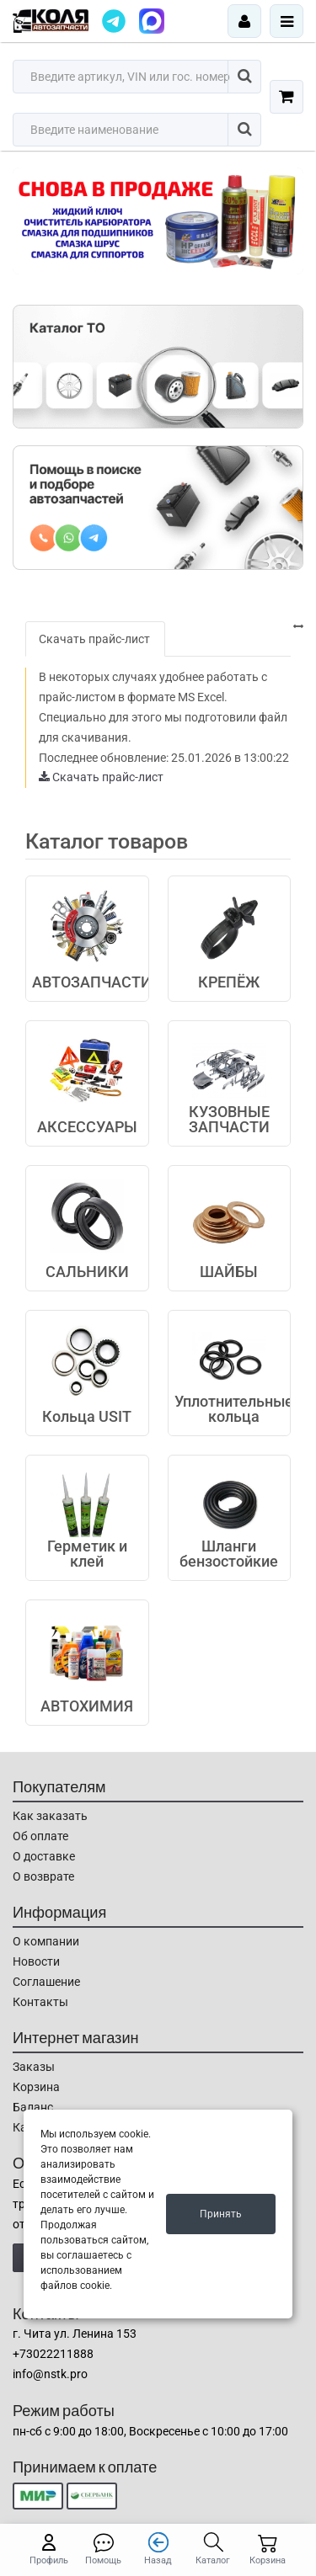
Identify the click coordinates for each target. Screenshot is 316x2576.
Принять (221, 2214)
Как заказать (50, 1816)
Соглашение (46, 1981)
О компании (46, 1941)
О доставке (44, 1856)
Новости (36, 1961)
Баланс (33, 2107)
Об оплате (40, 1836)
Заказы (34, 2066)
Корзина (36, 2087)
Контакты (40, 2002)
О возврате (43, 1876)
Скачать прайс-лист (94, 639)
